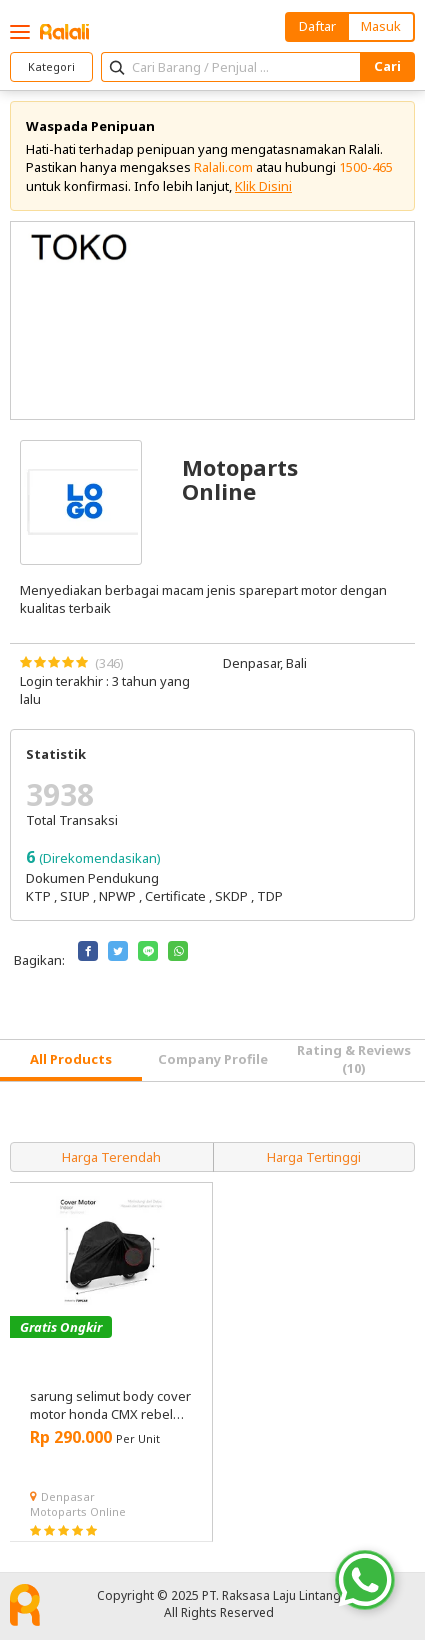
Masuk (381, 26)
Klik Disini (263, 186)
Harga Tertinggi (314, 1157)
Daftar (317, 26)
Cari (387, 66)
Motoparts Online (78, 1511)
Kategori (51, 66)
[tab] (71, 1060)
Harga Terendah (111, 1157)
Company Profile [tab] (213, 1059)
